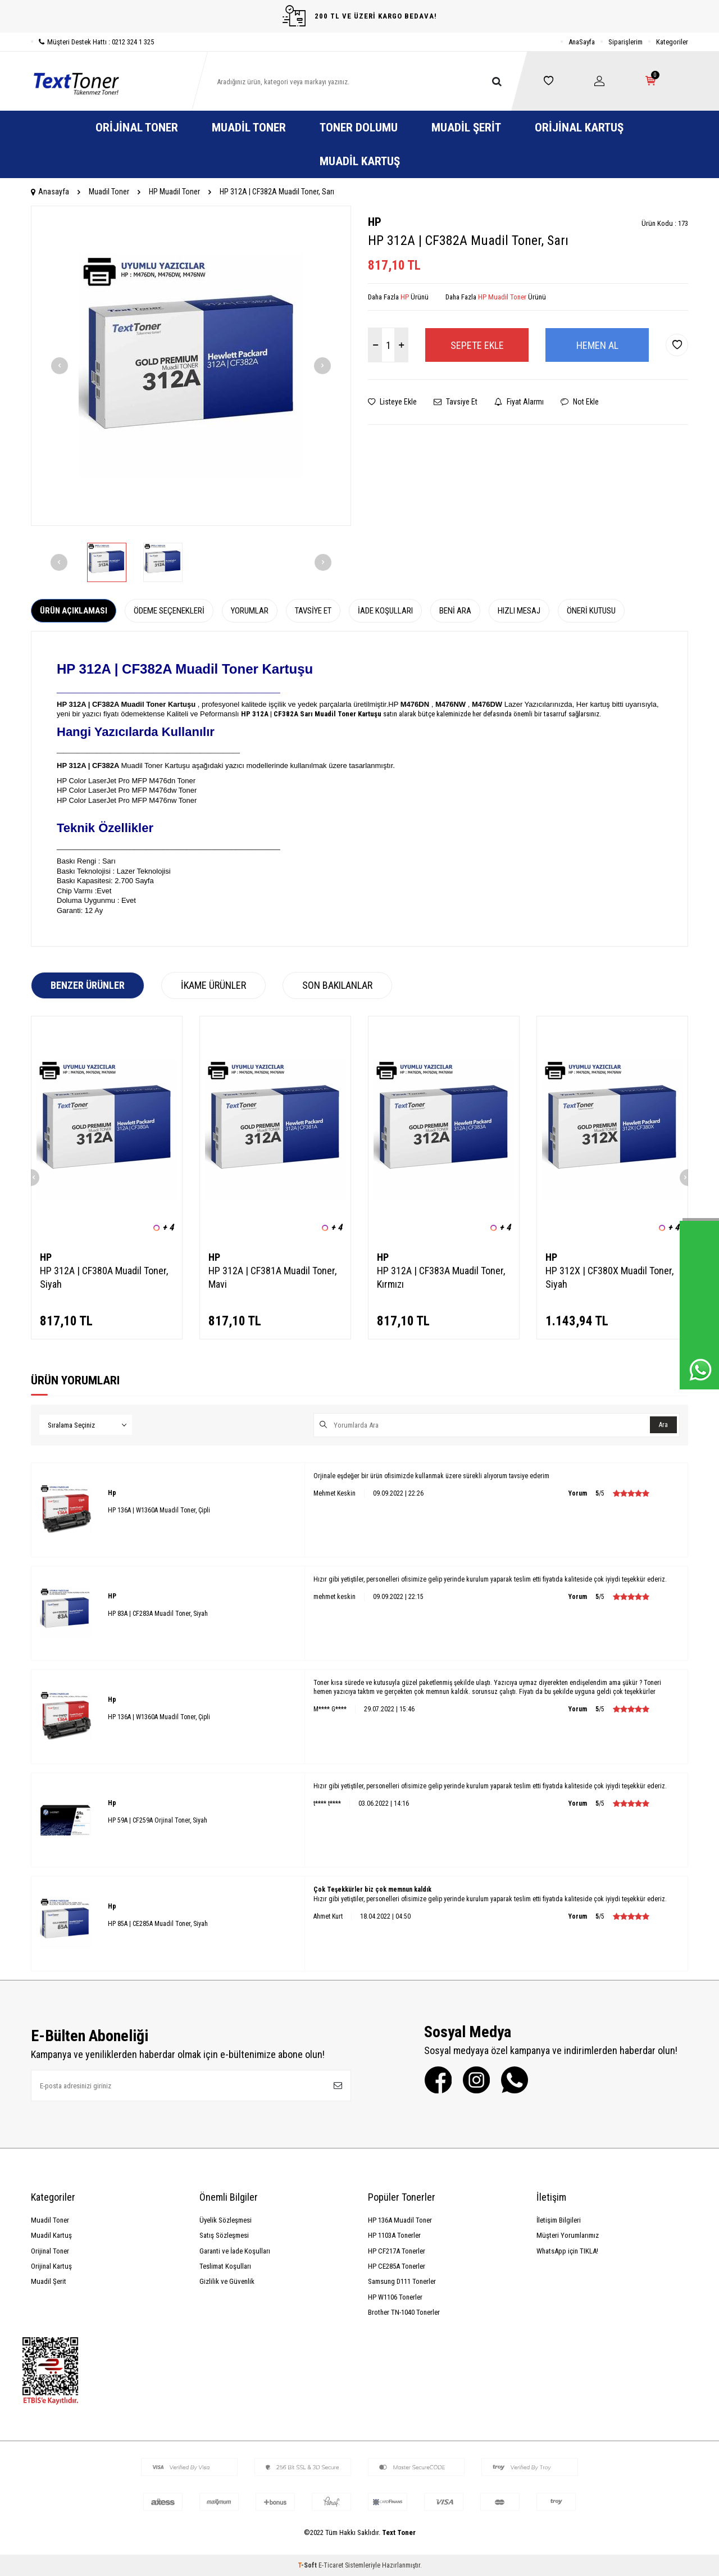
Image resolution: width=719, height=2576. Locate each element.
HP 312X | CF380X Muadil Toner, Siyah (609, 1277)
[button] (59, 365)
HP (374, 222)
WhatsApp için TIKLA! (567, 2251)
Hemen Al (597, 345)
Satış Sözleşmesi (224, 2235)
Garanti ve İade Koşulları (234, 2251)
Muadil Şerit (466, 127)
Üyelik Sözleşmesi (225, 2220)
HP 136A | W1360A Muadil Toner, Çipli (159, 1510)
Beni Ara (455, 611)
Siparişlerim (625, 42)
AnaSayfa (581, 42)
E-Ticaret (330, 2565)
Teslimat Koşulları (225, 2266)
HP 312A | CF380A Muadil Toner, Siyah (104, 1277)
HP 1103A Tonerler (394, 2235)
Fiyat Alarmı (519, 401)
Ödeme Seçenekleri (169, 611)
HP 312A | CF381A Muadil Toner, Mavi (272, 1277)
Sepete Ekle (477, 345)
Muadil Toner (249, 127)
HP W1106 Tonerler (395, 2297)
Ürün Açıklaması (73, 611)
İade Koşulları (385, 611)
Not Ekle (580, 401)
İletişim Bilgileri (558, 2220)
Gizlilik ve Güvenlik (226, 2281)
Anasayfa (50, 191)
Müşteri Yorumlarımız (567, 2235)
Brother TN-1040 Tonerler (404, 2312)
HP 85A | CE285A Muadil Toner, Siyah (158, 1924)
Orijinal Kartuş (579, 127)
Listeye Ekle (392, 401)
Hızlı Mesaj (519, 611)
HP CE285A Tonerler (396, 2266)
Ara (663, 1425)
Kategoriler (672, 42)
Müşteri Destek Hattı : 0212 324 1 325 (92, 42)
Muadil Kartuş (360, 161)
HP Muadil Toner (174, 191)
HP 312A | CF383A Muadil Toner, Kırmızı (441, 1277)
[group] (191, 365)
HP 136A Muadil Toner (400, 2220)
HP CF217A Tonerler (396, 2251)
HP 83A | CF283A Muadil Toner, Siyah (158, 1614)
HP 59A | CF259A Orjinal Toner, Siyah (157, 1820)
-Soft (308, 2565)
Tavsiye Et (455, 401)
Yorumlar (250, 611)
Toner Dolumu (359, 127)
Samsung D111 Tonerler (402, 2281)
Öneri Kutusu (591, 611)
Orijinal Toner (136, 127)
